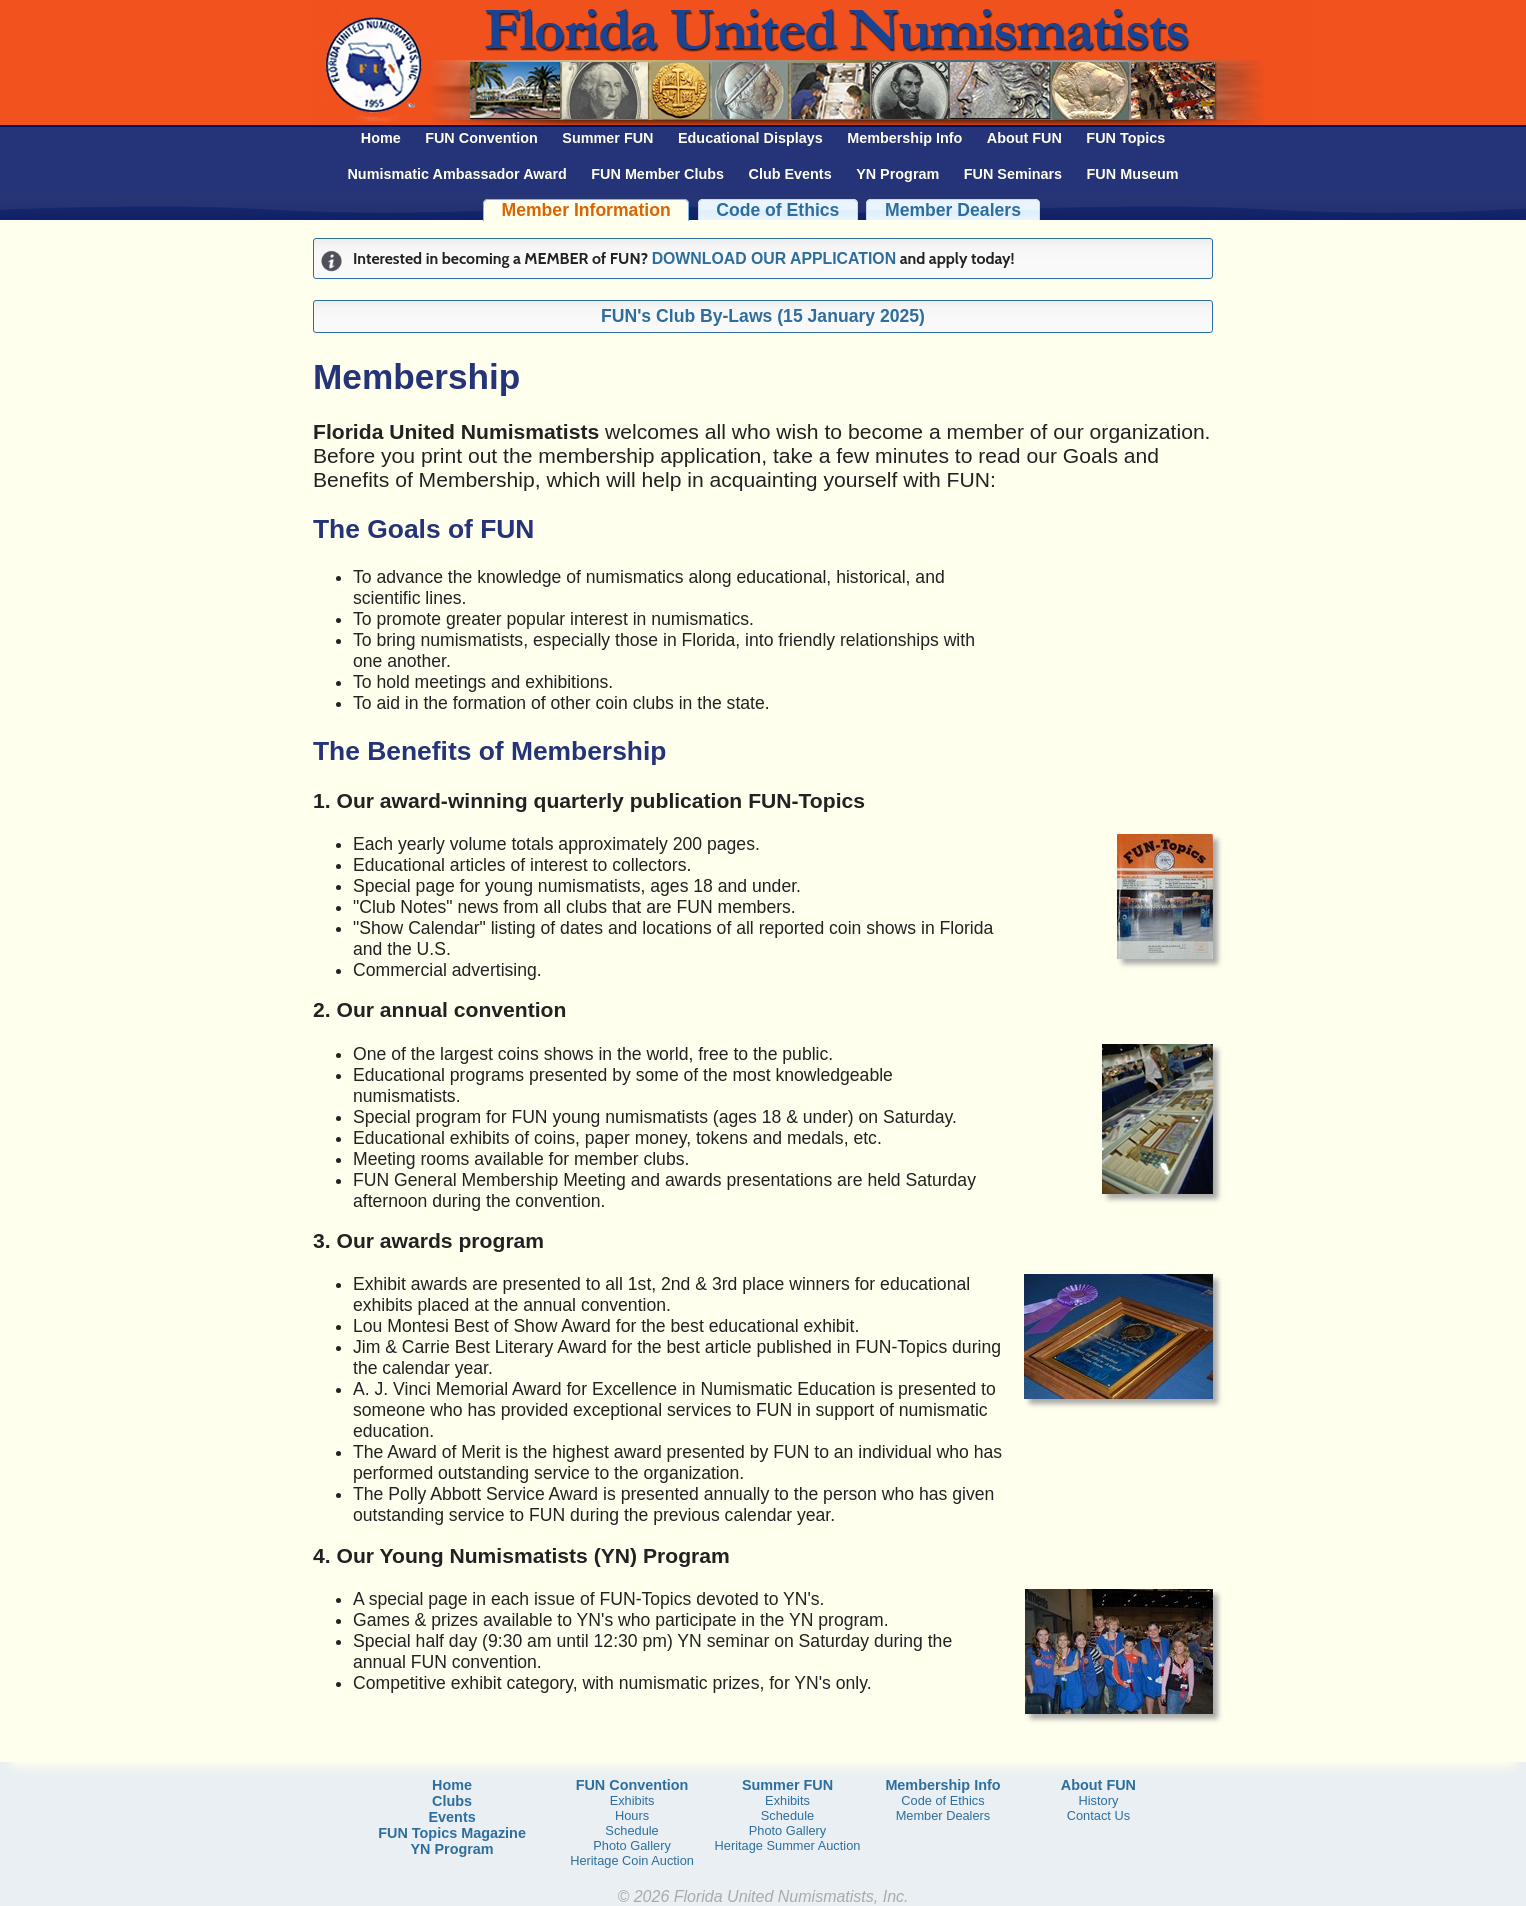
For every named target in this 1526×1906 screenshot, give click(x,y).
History (1098, 1800)
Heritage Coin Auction (632, 1860)
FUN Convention (481, 138)
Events (451, 1817)
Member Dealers (953, 210)
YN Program (897, 174)
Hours (632, 1815)
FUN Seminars (1013, 174)
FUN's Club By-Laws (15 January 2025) (763, 316)
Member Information (586, 210)
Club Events (790, 174)
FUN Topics (1125, 138)
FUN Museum (1133, 174)
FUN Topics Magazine (452, 1833)
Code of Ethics (777, 210)
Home (381, 138)
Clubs (452, 1801)
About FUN (1024, 138)
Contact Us (1098, 1815)
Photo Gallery (632, 1845)
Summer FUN (607, 138)
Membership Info (904, 138)
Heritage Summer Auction (788, 1845)
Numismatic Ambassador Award (456, 174)
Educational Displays (750, 138)
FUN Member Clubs (657, 174)
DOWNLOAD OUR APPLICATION (774, 258)
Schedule (631, 1830)
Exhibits (632, 1800)
